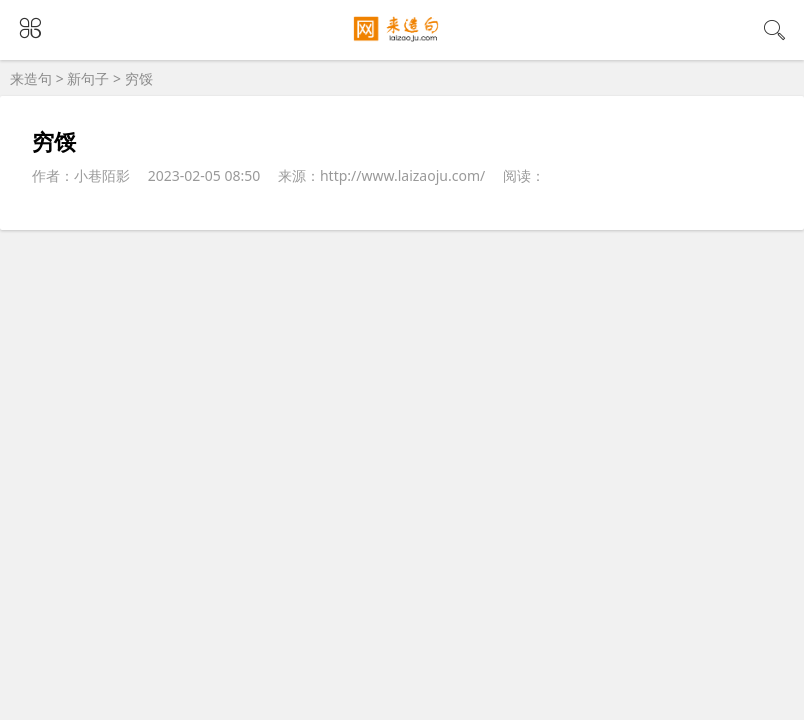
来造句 (31, 78)
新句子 (88, 78)
